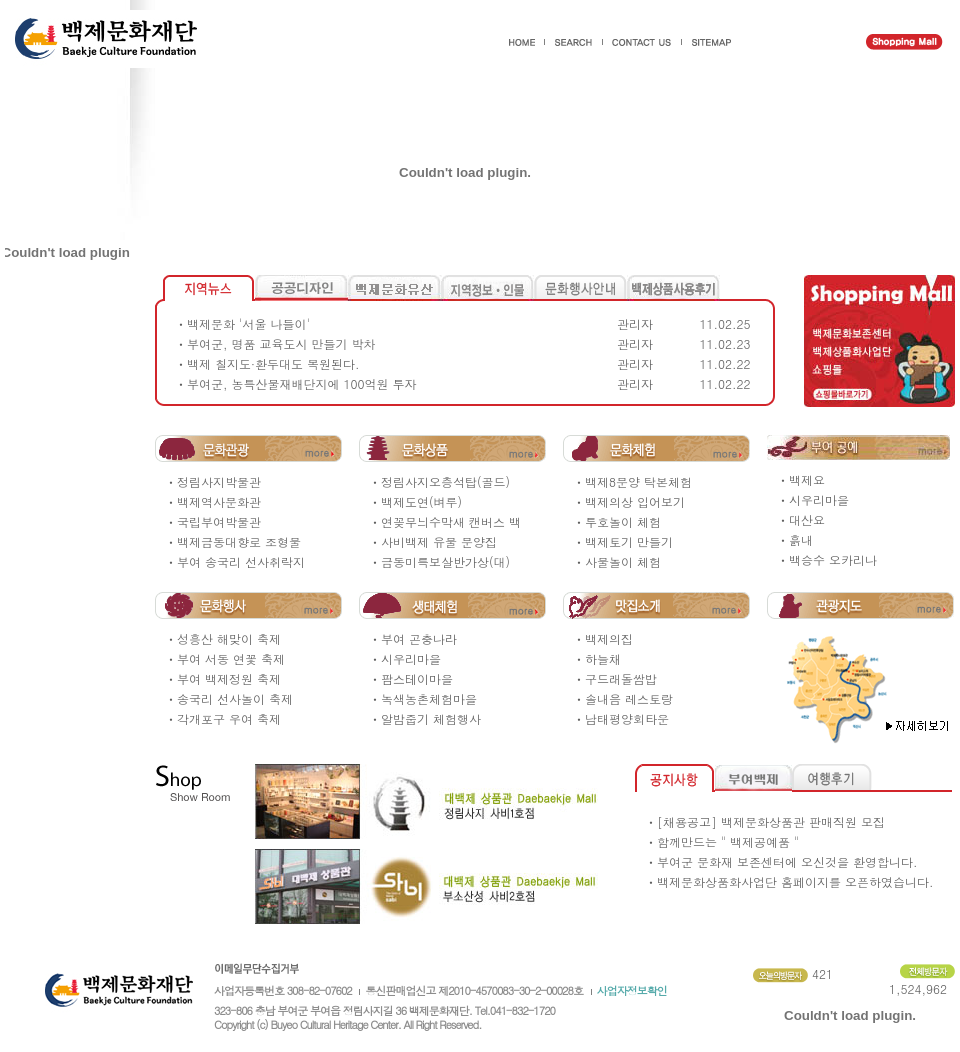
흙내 (801, 539)
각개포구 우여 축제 (229, 718)
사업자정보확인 (632, 990)
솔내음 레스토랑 (629, 698)
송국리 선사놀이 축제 (235, 698)
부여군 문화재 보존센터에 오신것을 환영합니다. (787, 861)
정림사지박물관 (219, 481)
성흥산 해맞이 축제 (229, 638)
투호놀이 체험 (623, 521)
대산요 (807, 519)
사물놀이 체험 (623, 561)
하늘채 (603, 658)
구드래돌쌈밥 (621, 678)
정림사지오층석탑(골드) (445, 481)
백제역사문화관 (219, 501)
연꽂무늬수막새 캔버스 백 (451, 521)
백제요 (807, 479)
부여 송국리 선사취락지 (241, 561)
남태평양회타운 (627, 718)
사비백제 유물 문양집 (439, 541)
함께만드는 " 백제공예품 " (728, 841)
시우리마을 (819, 499)
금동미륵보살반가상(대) (445, 561)
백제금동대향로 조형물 (239, 541)
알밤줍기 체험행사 (431, 718)
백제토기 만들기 (629, 541)
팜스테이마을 (417, 678)
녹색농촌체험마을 (429, 698)
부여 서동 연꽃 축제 (231, 658)
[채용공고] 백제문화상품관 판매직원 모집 (771, 821)
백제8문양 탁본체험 (638, 481)
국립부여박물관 (219, 521)
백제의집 (609, 638)
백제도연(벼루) (421, 501)
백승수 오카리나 (833, 559)
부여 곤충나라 (419, 638)
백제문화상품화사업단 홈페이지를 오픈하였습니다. (795, 881)
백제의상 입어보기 (635, 501)
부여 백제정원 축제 (229, 678)
